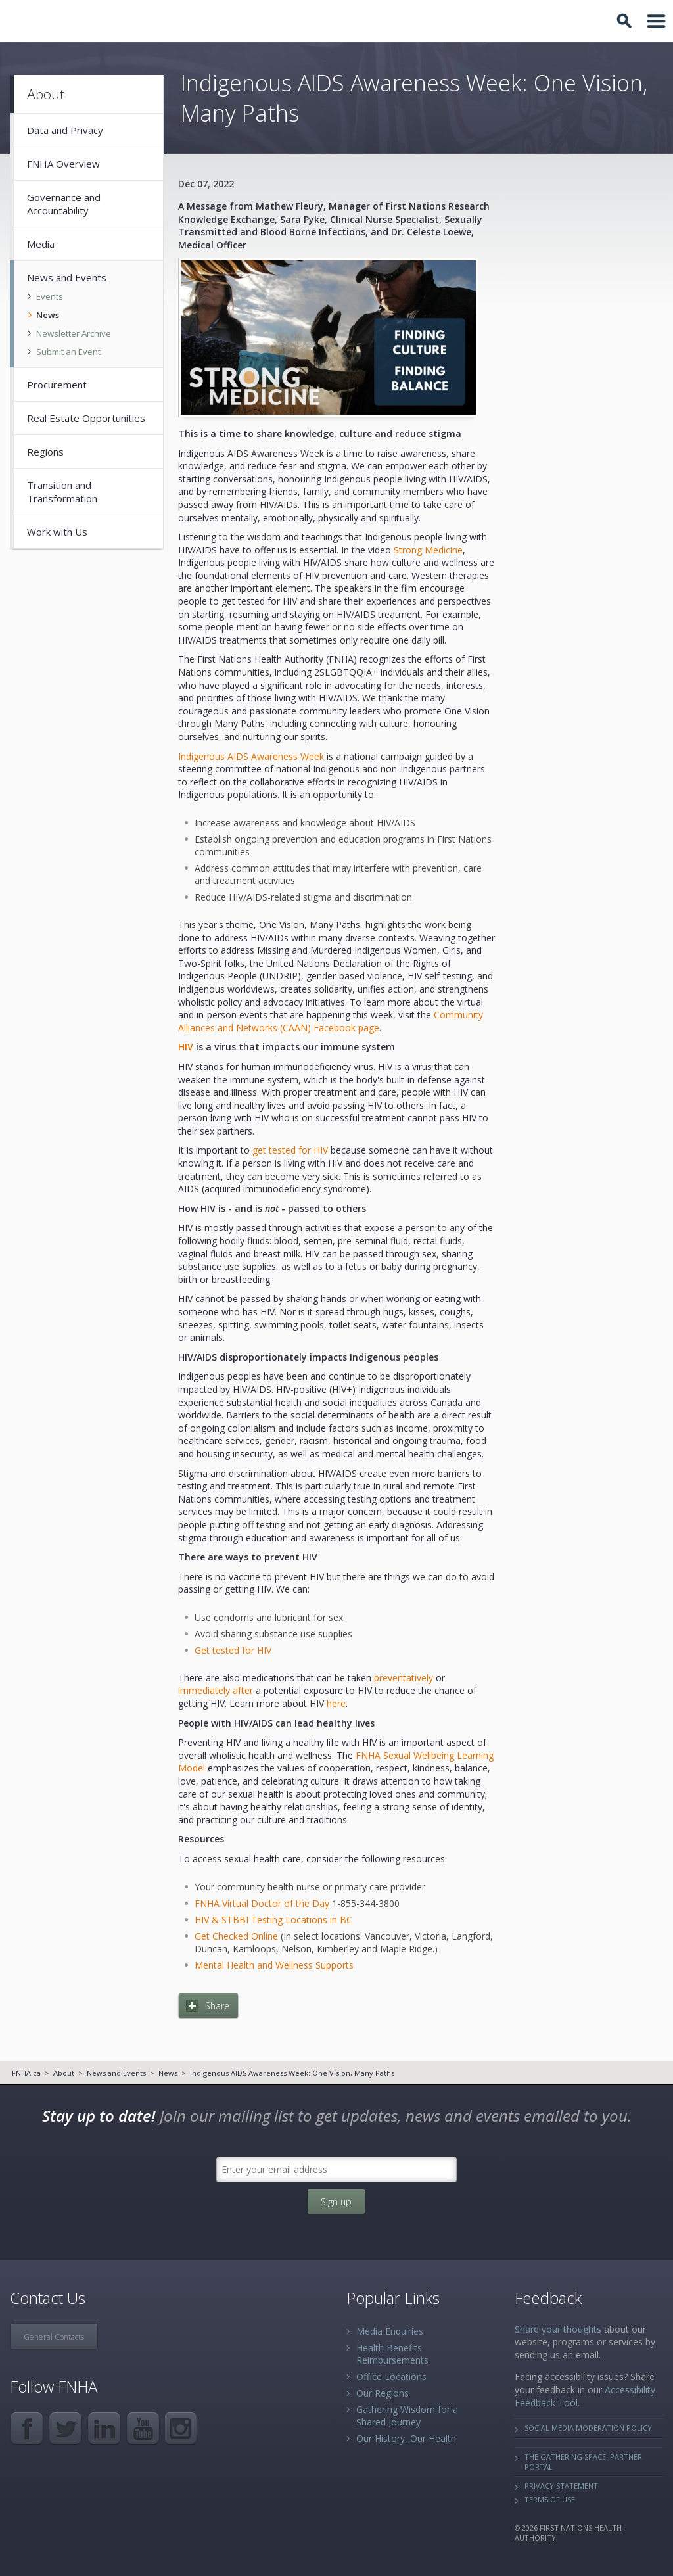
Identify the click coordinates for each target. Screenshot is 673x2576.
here (336, 1703)
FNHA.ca (26, 2073)
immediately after (215, 1690)
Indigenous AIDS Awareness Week (251, 756)
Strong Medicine (427, 550)
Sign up (336, 2201)
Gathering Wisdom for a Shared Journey (407, 2415)
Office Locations (391, 2376)
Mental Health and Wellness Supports (274, 1965)
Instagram (181, 2428)
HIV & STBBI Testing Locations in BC (273, 1919)
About (63, 2073)
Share (217, 2006)
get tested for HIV (289, 1150)
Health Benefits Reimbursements (392, 2353)
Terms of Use (549, 2499)
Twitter (65, 2428)
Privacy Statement (561, 2486)
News (167, 2073)
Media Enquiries (389, 2331)
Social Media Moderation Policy (588, 2428)
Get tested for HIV (233, 1650)
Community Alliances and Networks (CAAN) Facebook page (330, 1021)
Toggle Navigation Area (656, 21)
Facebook (26, 2428)
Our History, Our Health (406, 2438)
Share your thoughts (558, 2329)
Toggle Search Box (626, 21)
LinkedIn (104, 2428)
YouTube (143, 2428)
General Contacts (54, 2337)
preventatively (402, 1678)
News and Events (116, 2073)
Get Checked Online (236, 1936)
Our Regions (382, 2393)
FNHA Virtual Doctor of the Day (262, 1903)
